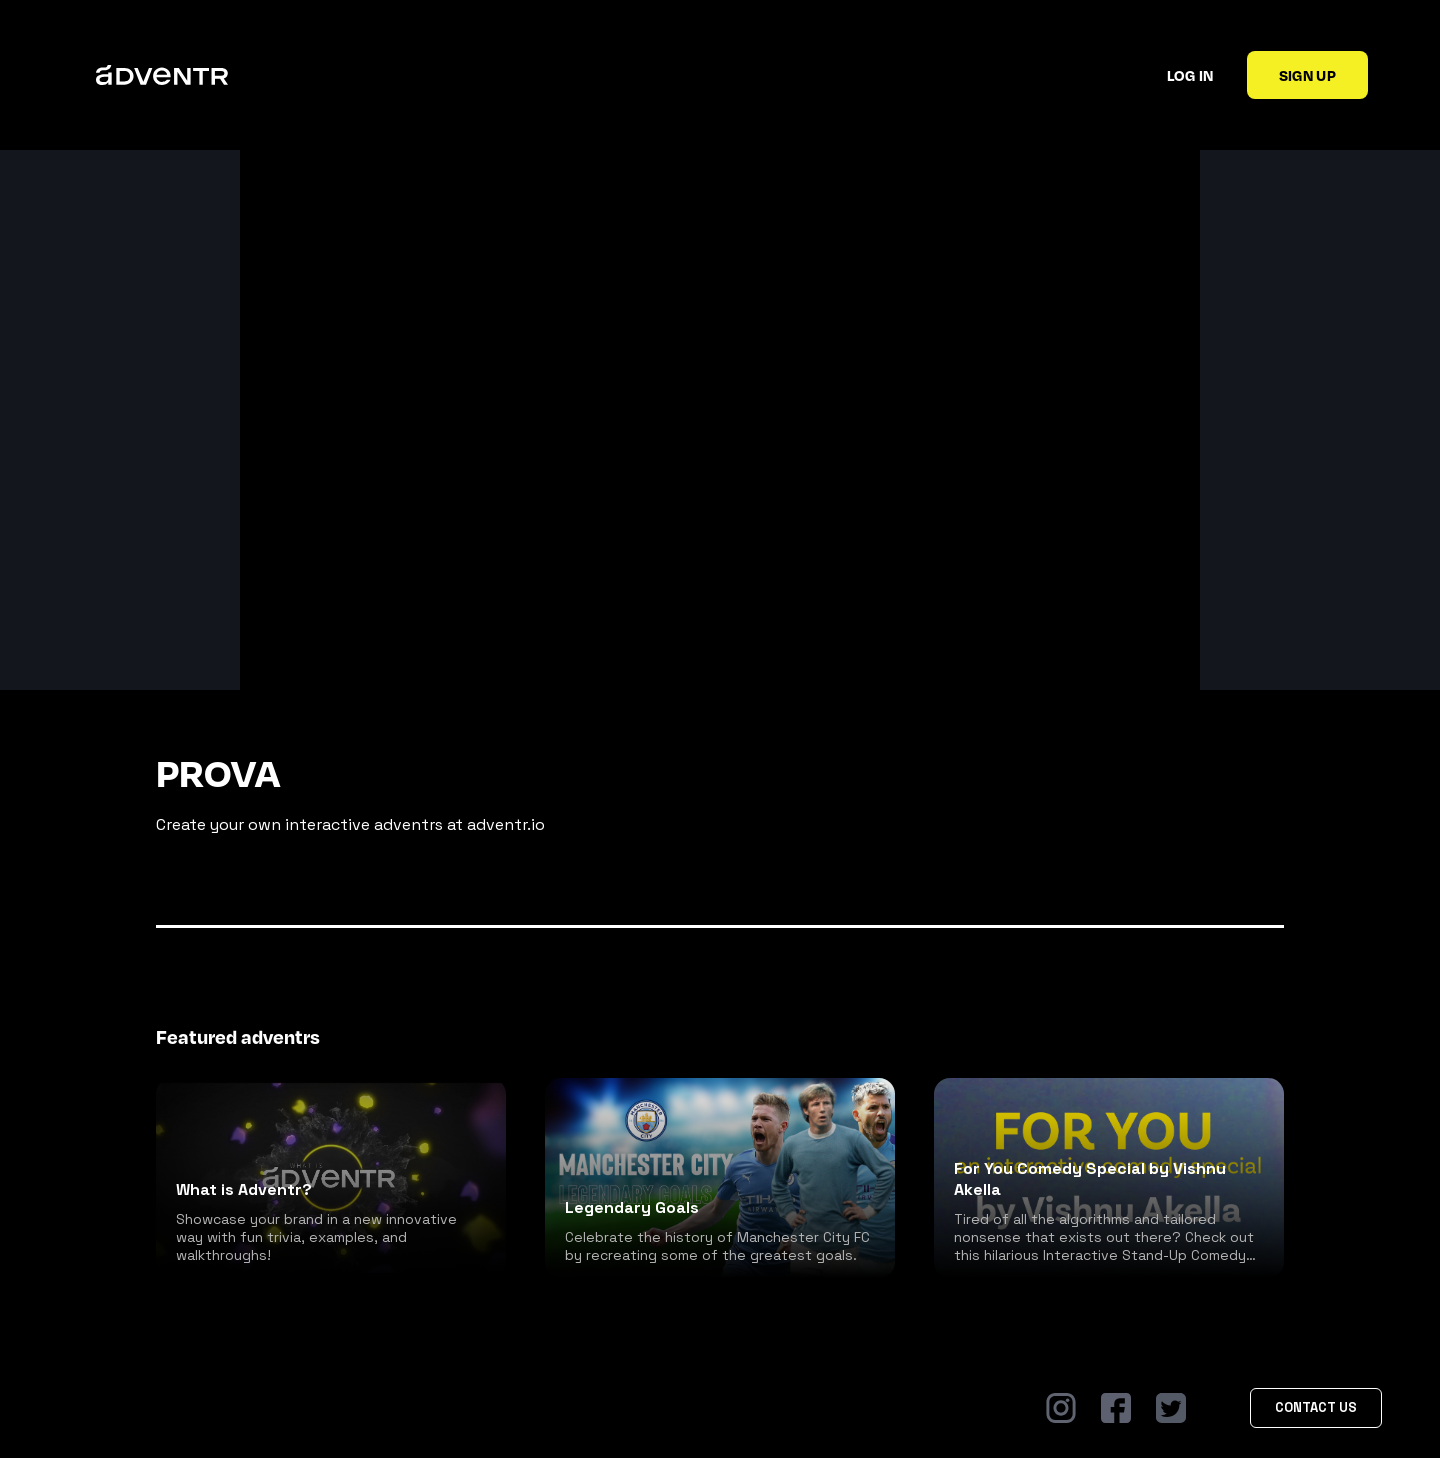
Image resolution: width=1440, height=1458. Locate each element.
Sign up (1307, 75)
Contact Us (1316, 1407)
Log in (1190, 75)
